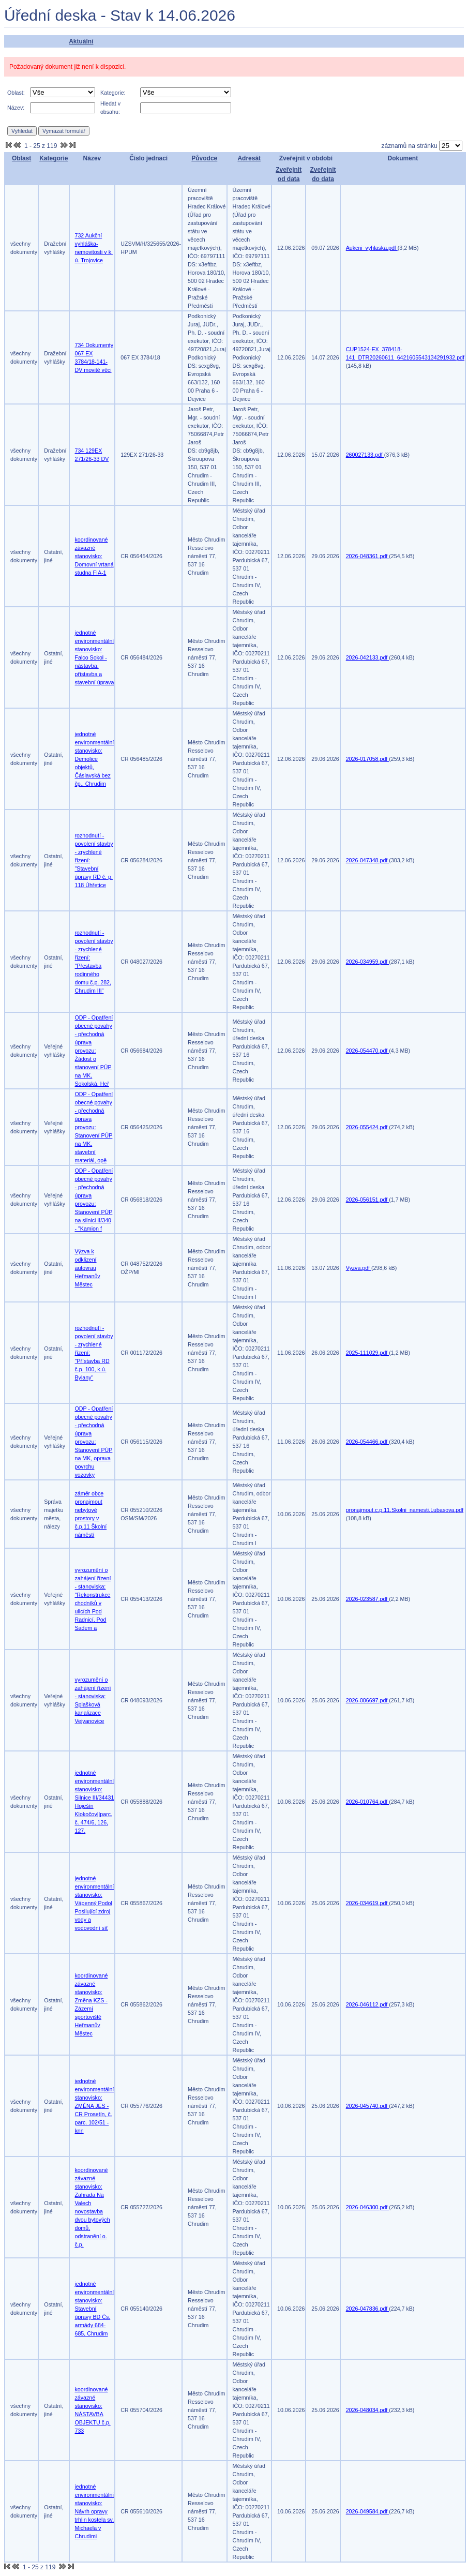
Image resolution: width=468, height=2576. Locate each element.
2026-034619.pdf (367, 1903)
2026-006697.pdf (367, 1700)
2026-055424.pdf (367, 1127)
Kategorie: (113, 92)
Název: (15, 107)
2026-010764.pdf (367, 1802)
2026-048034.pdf (367, 2410)
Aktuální (81, 41)
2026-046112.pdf (367, 2004)
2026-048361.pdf (367, 556)
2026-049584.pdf (367, 2511)
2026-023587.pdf (367, 1599)
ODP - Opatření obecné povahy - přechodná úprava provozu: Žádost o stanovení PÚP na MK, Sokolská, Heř (94, 1050)
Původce (204, 158)
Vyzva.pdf (358, 1268)
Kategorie (53, 158)
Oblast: (16, 92)
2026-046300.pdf (367, 2207)
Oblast (21, 158)
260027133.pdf (365, 455)
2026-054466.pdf (367, 1442)
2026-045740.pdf (367, 2106)
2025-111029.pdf (367, 1353)
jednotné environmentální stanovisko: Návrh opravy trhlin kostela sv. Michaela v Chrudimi (94, 2511)
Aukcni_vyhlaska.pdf (372, 248)
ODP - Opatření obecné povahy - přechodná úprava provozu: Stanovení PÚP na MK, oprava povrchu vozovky (94, 1441)
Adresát (249, 158)
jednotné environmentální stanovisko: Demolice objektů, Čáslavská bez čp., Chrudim (94, 759)
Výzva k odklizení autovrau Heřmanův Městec (87, 1267)
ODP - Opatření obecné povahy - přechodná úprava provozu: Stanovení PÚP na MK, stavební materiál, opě (94, 1127)
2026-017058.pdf (367, 759)
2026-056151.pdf (367, 1199)
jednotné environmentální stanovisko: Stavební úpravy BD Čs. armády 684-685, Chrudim (94, 2309)
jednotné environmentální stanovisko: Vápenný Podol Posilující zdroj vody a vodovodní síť (94, 1903)
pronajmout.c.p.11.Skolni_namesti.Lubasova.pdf (404, 1510)
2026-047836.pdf (367, 2308)
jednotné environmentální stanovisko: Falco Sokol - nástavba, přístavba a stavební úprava (94, 657)
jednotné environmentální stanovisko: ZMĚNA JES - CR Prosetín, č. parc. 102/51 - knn (94, 2106)
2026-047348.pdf (367, 860)
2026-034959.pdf (367, 961)
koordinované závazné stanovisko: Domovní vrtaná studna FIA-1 (94, 556)
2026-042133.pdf (367, 657)
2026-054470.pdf (367, 1050)
